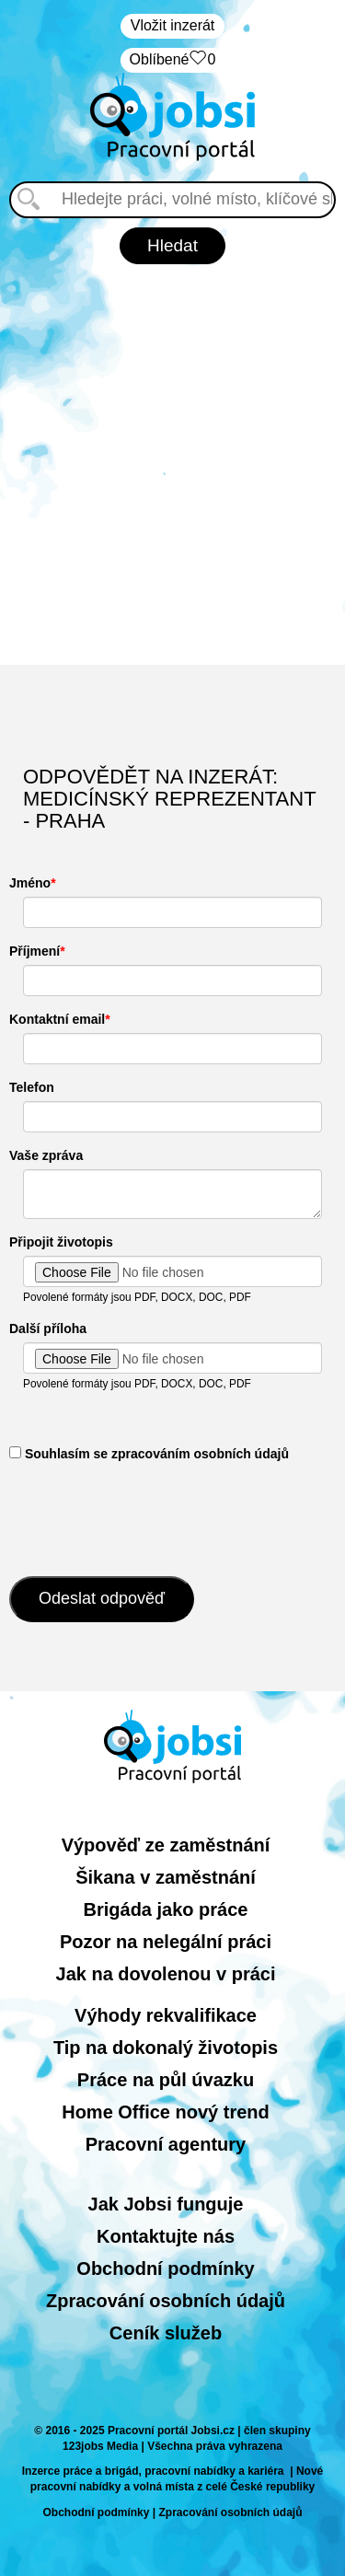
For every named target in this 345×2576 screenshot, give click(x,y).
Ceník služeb (165, 2333)
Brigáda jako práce (166, 1909)
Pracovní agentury (166, 2144)
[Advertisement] (172, 464)
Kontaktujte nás (166, 2236)
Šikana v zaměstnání (165, 1877)
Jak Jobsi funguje (166, 2204)
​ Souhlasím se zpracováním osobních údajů (149, 1453)
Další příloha (47, 1328)
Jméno (30, 883)
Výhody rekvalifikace (166, 2015)
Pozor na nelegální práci (165, 1942)
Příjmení (34, 951)
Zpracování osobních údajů (165, 2301)
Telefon (31, 1087)
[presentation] (149, 1517)
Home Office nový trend (166, 2112)
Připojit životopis (61, 1242)
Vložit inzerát (173, 25)
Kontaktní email (57, 1019)
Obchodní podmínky (165, 2268)
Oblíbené (173, 60)
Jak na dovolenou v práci (166, 1974)
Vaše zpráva (46, 1155)
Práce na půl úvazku (165, 2080)
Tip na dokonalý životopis (165, 2047)
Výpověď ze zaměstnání (166, 1845)
